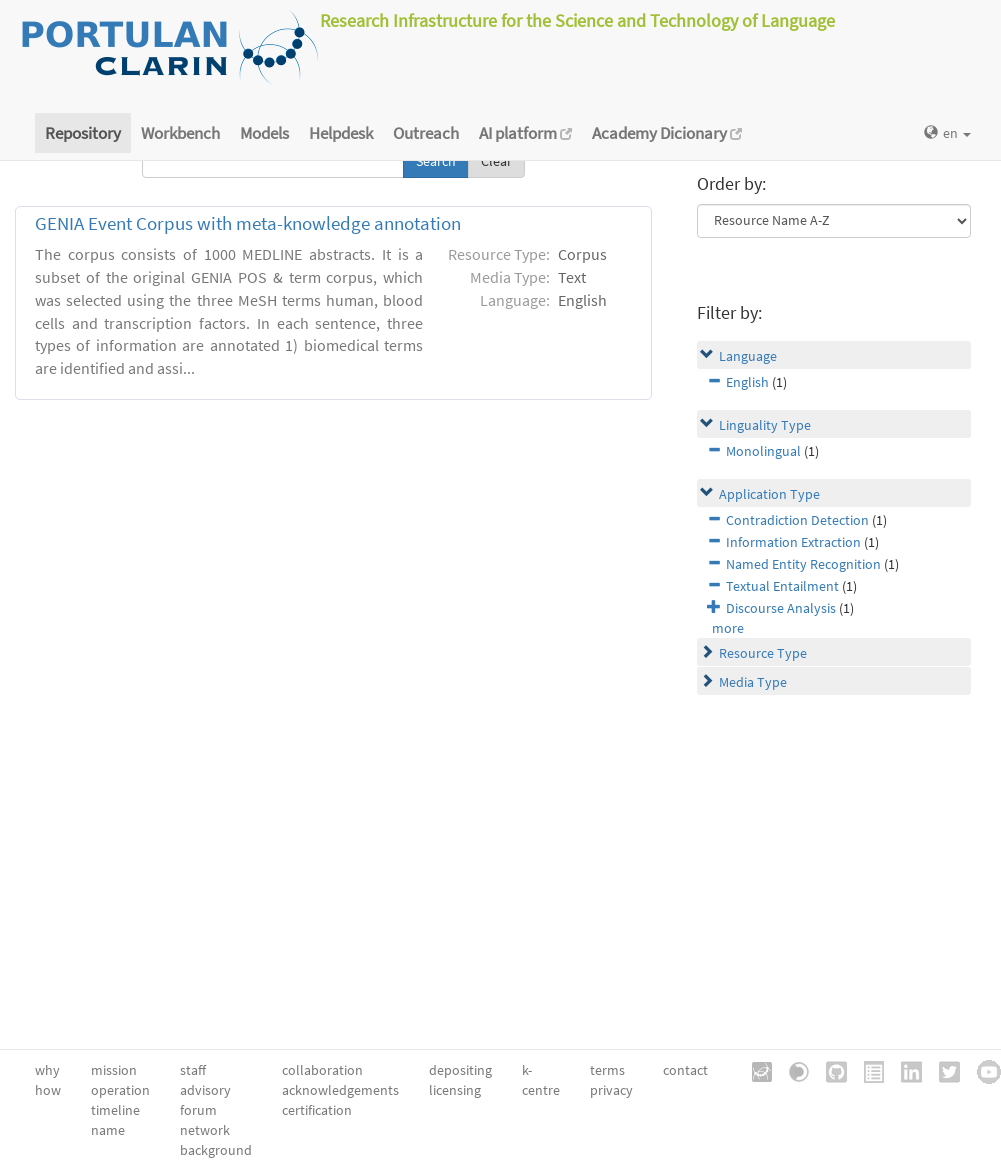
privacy (611, 1090)
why (47, 1070)
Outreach (426, 133)
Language (748, 356)
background (216, 1150)
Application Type (769, 494)
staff (193, 1070)
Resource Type (763, 653)
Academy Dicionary (667, 133)
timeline (115, 1110)
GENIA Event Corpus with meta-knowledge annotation (248, 223)
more (728, 628)
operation (120, 1090)
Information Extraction (793, 542)
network (205, 1130)
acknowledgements (340, 1090)
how (48, 1090)
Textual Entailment (782, 586)
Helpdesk (341, 133)
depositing (460, 1070)
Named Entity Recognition (803, 564)
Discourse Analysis (781, 608)
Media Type (753, 682)
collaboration (322, 1070)
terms (607, 1070)
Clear (496, 161)
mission (114, 1070)
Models (264, 133)
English (747, 382)
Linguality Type (765, 425)
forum (198, 1110)
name (108, 1130)
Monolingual (763, 451)
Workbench (180, 133)
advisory (205, 1090)
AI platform (525, 133)
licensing (455, 1090)
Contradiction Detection (797, 520)
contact (685, 1070)
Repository (83, 133)
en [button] (947, 133)
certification (317, 1110)
